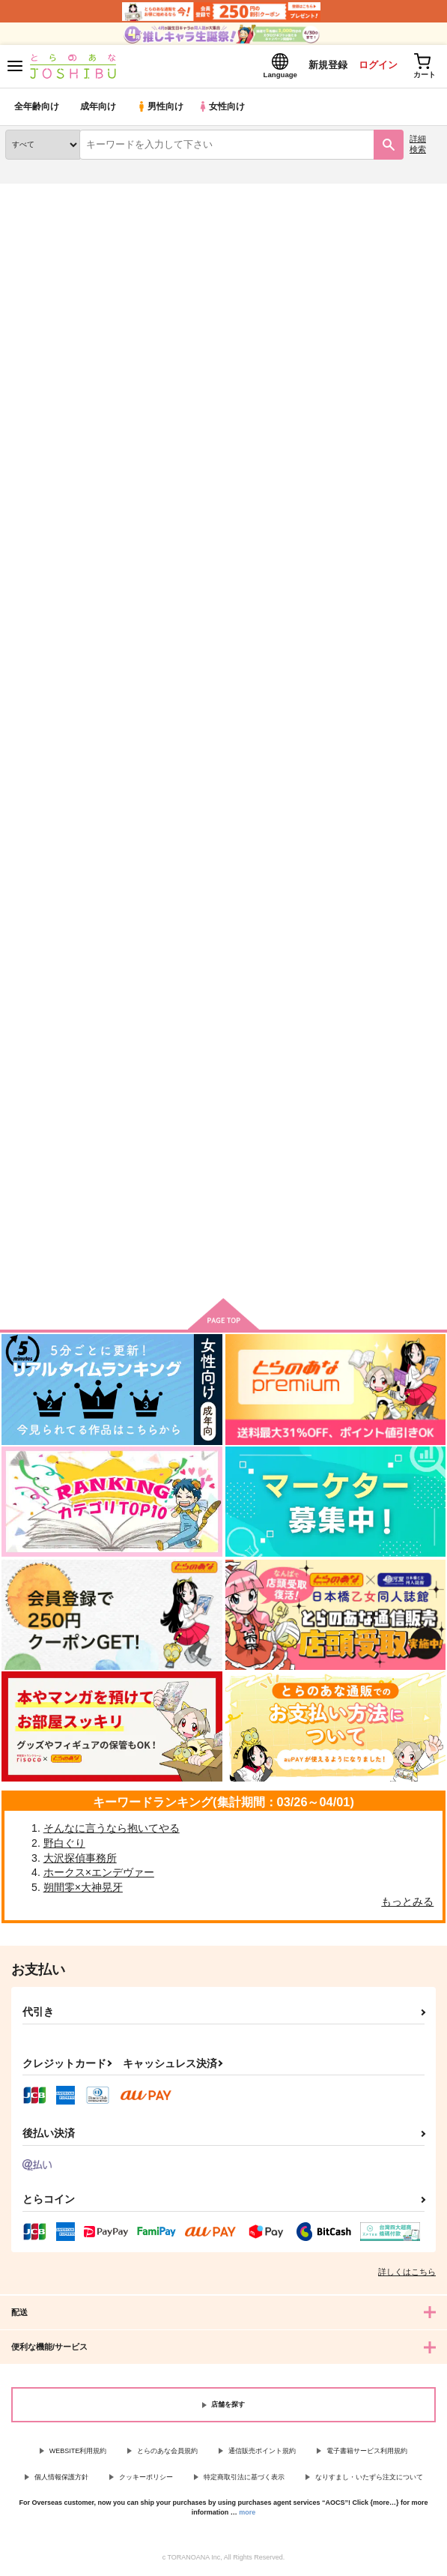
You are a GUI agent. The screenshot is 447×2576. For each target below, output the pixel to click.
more (247, 2514)
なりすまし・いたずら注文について (369, 2478)
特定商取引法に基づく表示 (244, 2478)
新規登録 (321, 66)
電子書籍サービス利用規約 (366, 2452)
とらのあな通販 (35, 194)
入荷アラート (42, 217)
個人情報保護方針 (61, 2478)
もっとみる (407, 1904)
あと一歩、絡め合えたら (59, 1058)
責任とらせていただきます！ (218, 1058)
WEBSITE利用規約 (78, 2452)
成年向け (98, 108)
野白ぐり (64, 1844)
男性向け (161, 108)
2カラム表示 (402, 387)
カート (223, 805)
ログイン (372, 66)
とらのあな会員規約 (167, 2452)
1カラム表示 (428, 387)
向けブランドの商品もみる (223, 1267)
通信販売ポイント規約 (262, 2452)
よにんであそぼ (189, 657)
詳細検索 (418, 145)
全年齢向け (37, 108)
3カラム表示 (376, 387)
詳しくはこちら (407, 2273)
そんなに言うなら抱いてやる (111, 1830)
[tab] (114, 353)
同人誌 (88, 194)
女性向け (225, 108)
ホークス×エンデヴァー (98, 1874)
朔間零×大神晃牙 (83, 1889)
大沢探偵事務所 (80, 1859)
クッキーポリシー (146, 2478)
